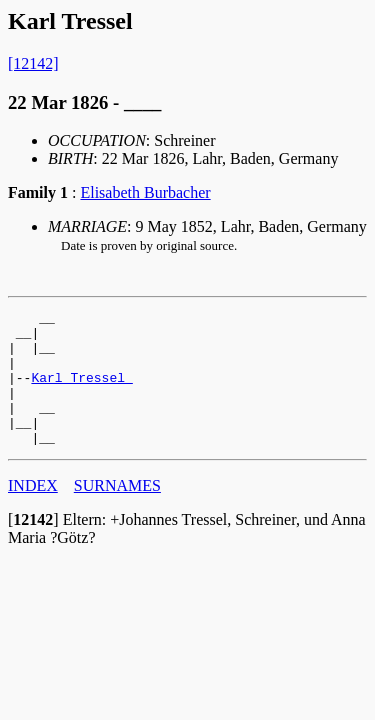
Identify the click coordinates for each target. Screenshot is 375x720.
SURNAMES (117, 512)
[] (33, 546)
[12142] (33, 63)
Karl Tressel (81, 392)
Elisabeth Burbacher (145, 192)
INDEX (33, 512)
